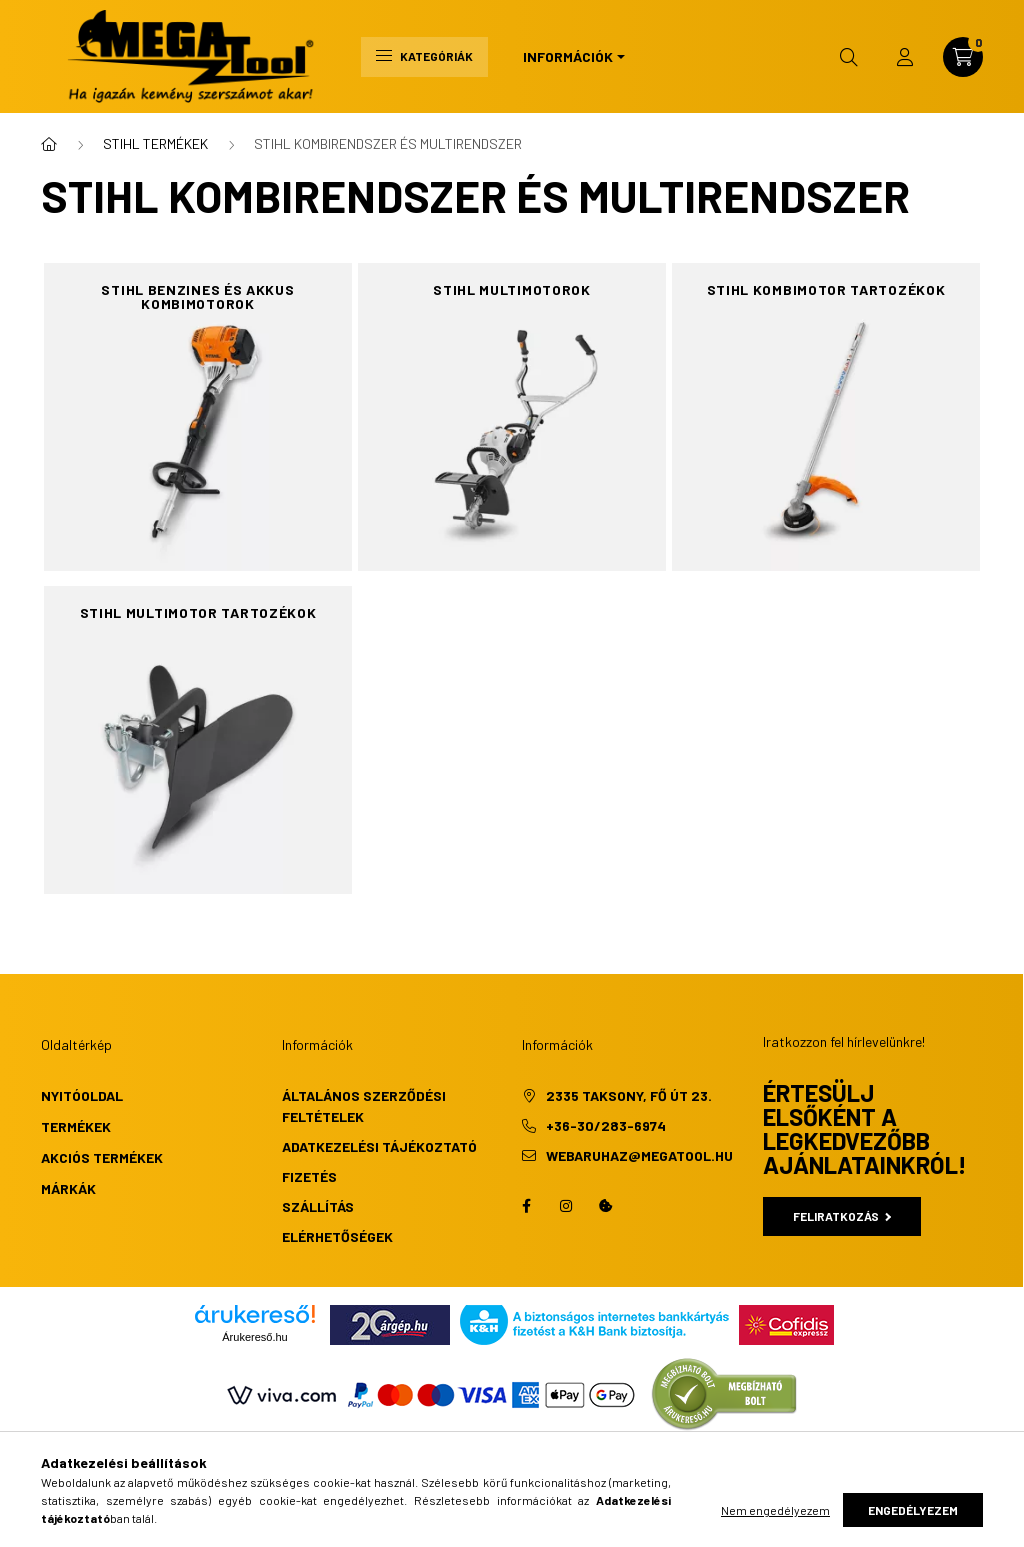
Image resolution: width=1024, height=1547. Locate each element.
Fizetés (309, 1176)
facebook (526, 1206)
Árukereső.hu (254, 1337)
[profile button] (905, 57)
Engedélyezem (913, 1510)
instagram (566, 1206)
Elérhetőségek (337, 1236)
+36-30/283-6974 (606, 1125)
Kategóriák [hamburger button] (424, 56)
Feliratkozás (842, 1216)
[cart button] (963, 57)
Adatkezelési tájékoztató (379, 1146)
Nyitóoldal (82, 1095)
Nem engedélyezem (775, 1510)
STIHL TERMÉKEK (155, 143)
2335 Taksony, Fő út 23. (629, 1095)
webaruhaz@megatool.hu (639, 1155)
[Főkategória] (49, 144)
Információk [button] (568, 56)
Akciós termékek (102, 1157)
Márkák (68, 1188)
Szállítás (318, 1206)
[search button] (849, 57)
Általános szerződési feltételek (364, 1106)
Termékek (76, 1126)
